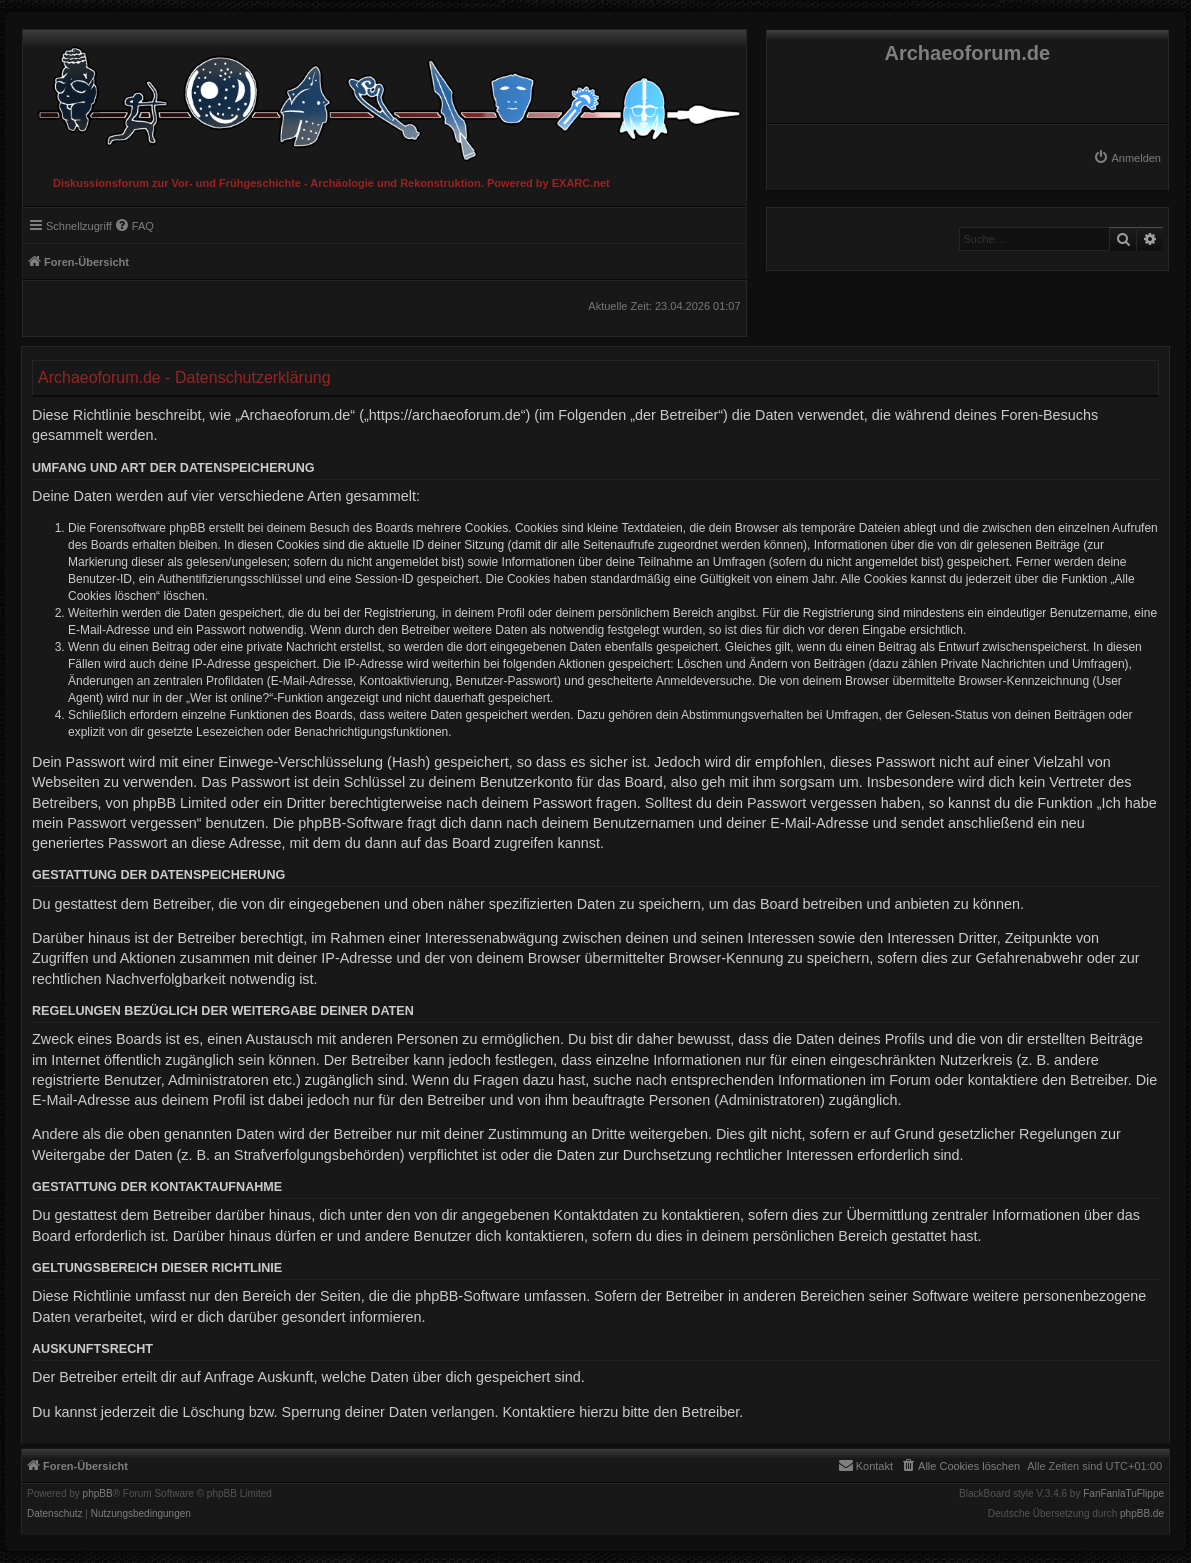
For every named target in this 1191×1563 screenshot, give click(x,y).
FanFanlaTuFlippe (1123, 1494)
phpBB (98, 1494)
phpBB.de (1142, 1514)
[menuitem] (1127, 158)
